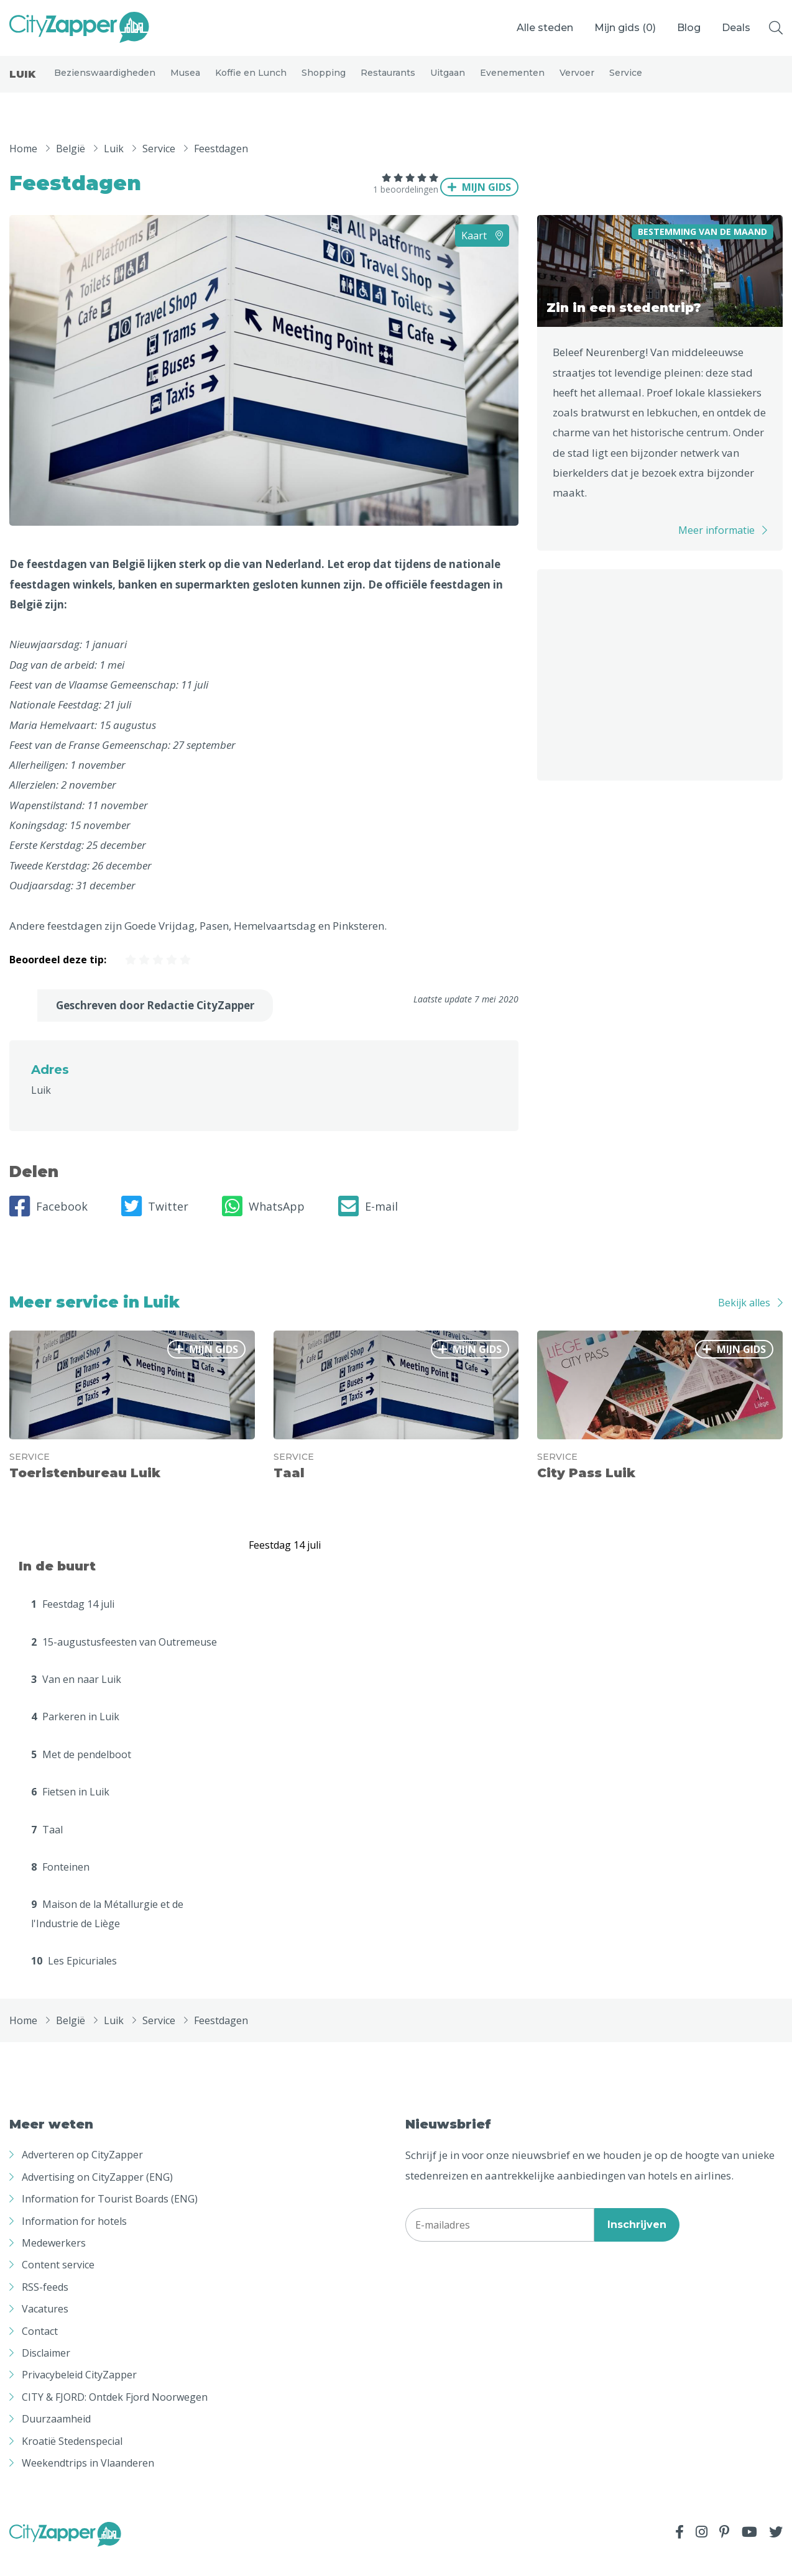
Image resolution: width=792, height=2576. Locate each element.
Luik (22, 83)
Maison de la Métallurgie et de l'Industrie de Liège (107, 1932)
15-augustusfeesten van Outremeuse (124, 1660)
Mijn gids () (625, 28)
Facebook (48, 1224)
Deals (736, 28)
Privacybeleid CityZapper (79, 2393)
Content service (58, 2283)
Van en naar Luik (76, 1697)
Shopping (324, 82)
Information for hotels (74, 2239)
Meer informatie (716, 548)
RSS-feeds (45, 2305)
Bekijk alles (744, 1321)
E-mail (368, 1224)
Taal (47, 1847)
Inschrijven (636, 2242)
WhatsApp (263, 1224)
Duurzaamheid (56, 2437)
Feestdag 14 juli (72, 1622)
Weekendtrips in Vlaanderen (88, 2481)
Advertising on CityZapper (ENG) (97, 2195)
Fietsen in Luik (70, 1810)
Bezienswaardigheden (104, 82)
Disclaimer (46, 2371)
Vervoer (576, 82)
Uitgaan (447, 82)
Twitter (154, 1224)
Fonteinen (60, 1885)
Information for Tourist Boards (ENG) (110, 2217)
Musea (185, 82)
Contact (40, 2349)
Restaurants (388, 82)
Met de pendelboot (81, 1772)
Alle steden (545, 28)
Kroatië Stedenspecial (72, 2459)
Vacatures (45, 2327)
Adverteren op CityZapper (82, 2173)
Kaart (482, 253)
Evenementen (512, 82)
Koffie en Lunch (251, 82)
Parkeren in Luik (75, 1735)
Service (625, 82)
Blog (689, 28)
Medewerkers (54, 2261)
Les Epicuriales (74, 1979)
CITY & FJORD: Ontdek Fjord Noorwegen (115, 2415)
